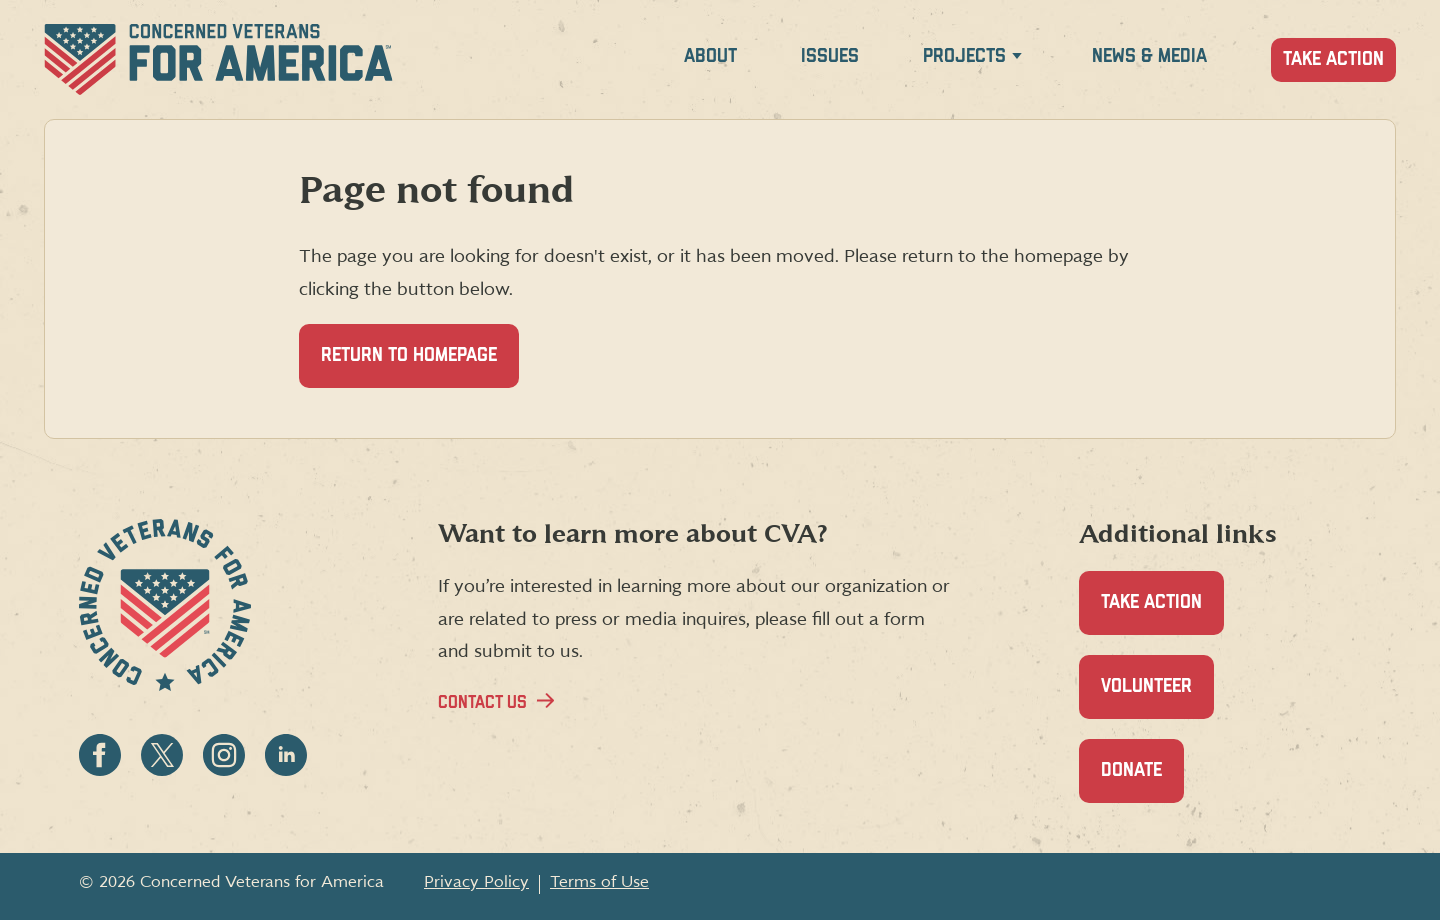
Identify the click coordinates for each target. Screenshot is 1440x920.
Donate (1142, 781)
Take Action (1333, 59)
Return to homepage (409, 355)
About (710, 56)
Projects (964, 56)
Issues (830, 56)
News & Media (1149, 56)
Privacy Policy (476, 882)
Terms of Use (599, 882)
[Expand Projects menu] (1017, 59)
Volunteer (1157, 697)
